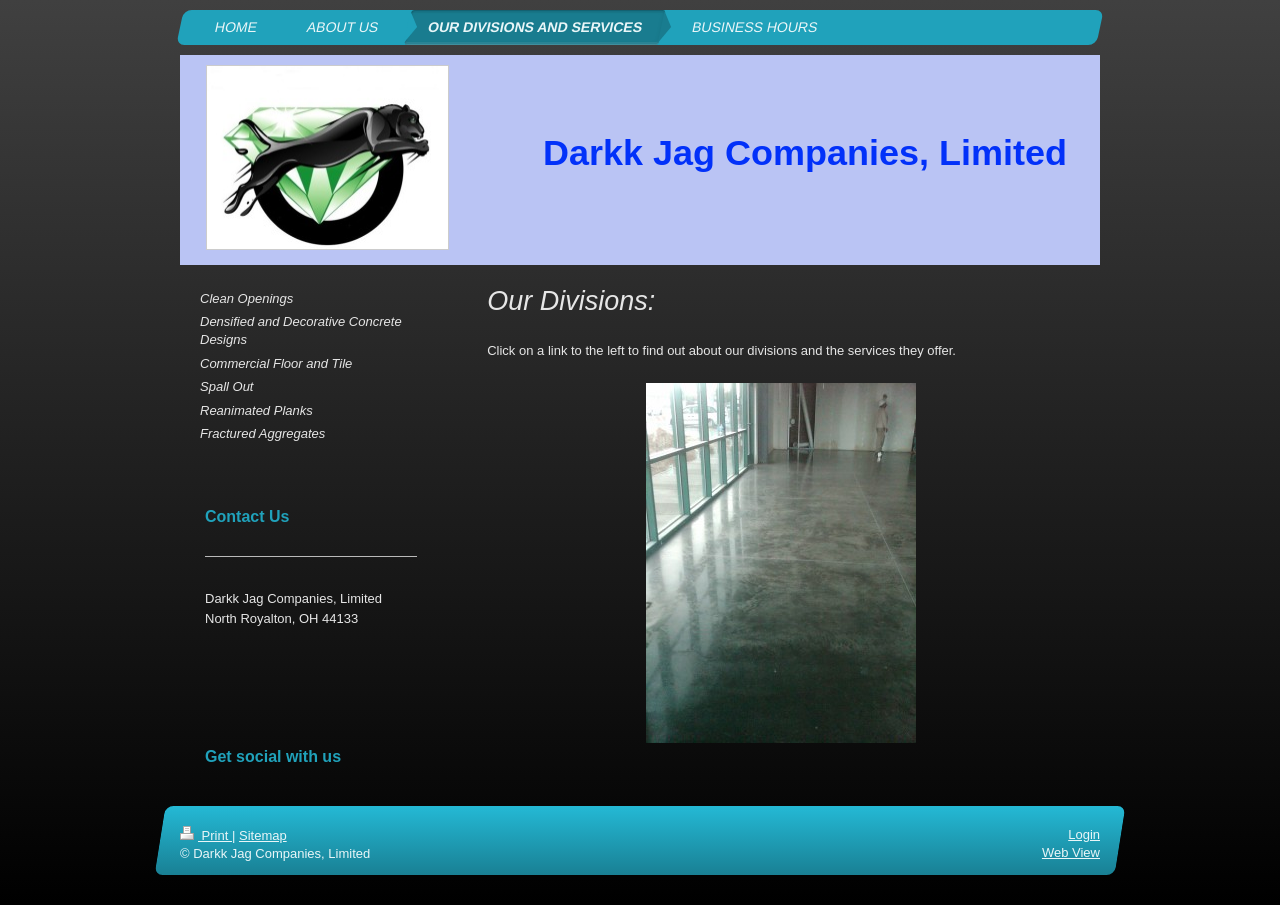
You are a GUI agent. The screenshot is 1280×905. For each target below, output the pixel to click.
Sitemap (263, 835)
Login (1084, 834)
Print (206, 835)
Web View (1071, 852)
